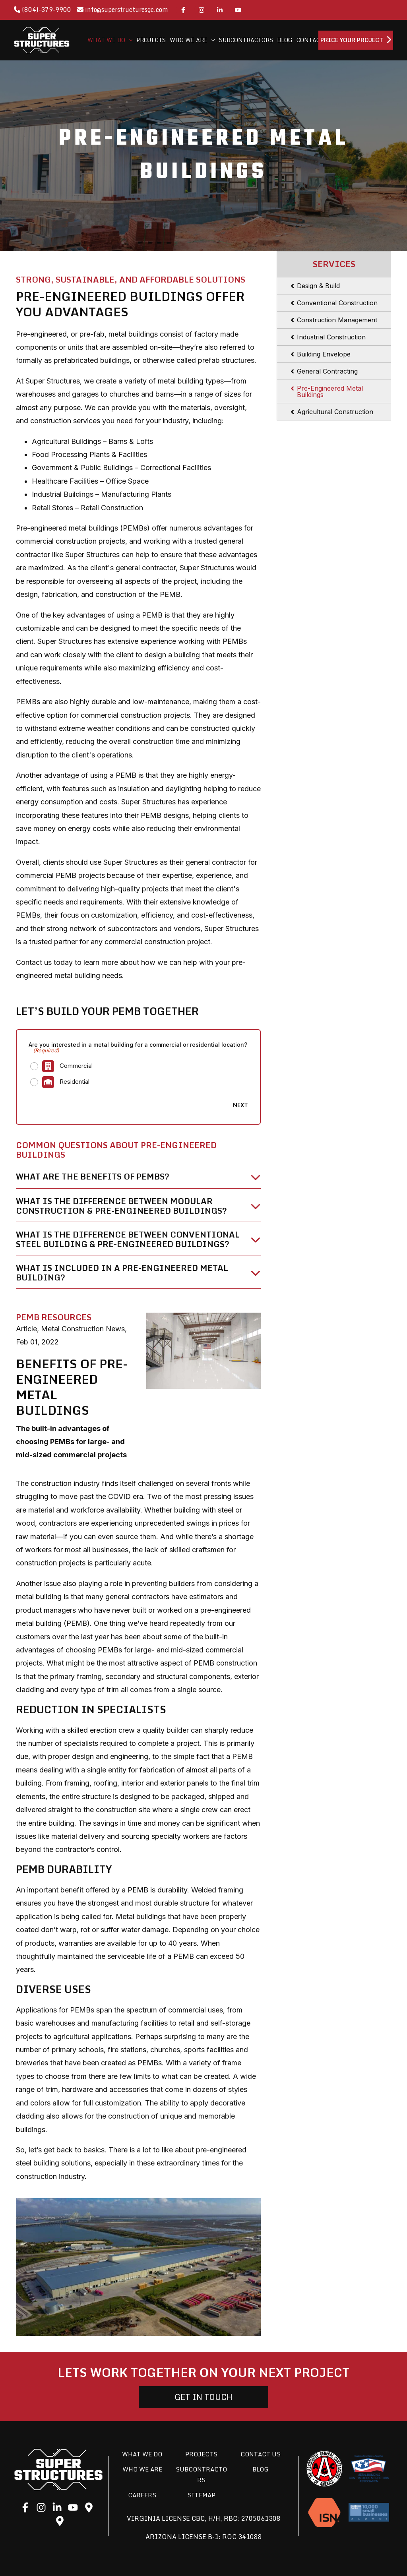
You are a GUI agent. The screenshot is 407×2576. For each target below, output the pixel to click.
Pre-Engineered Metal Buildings (330, 391)
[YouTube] (238, 10)
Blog (260, 2469)
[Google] (89, 2508)
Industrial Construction (331, 337)
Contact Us (260, 2454)
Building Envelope (324, 354)
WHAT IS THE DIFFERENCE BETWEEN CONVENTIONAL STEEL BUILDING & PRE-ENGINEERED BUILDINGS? (128, 1239)
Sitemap (201, 2495)
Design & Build (318, 286)
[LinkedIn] (220, 10)
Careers (142, 2495)
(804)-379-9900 (42, 9)
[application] (128, 40)
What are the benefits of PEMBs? (92, 1177)
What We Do (142, 2454)
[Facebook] (183, 10)
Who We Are (142, 2469)
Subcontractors (201, 2474)
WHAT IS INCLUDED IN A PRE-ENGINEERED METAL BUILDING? (122, 1272)
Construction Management (337, 320)
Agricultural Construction (335, 412)
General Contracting (327, 371)
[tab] (138, 1180)
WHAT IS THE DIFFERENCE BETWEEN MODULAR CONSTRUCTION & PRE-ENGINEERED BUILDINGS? (121, 1206)
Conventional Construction (337, 303)
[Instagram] (201, 10)
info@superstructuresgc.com (122, 9)
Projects (201, 2454)
